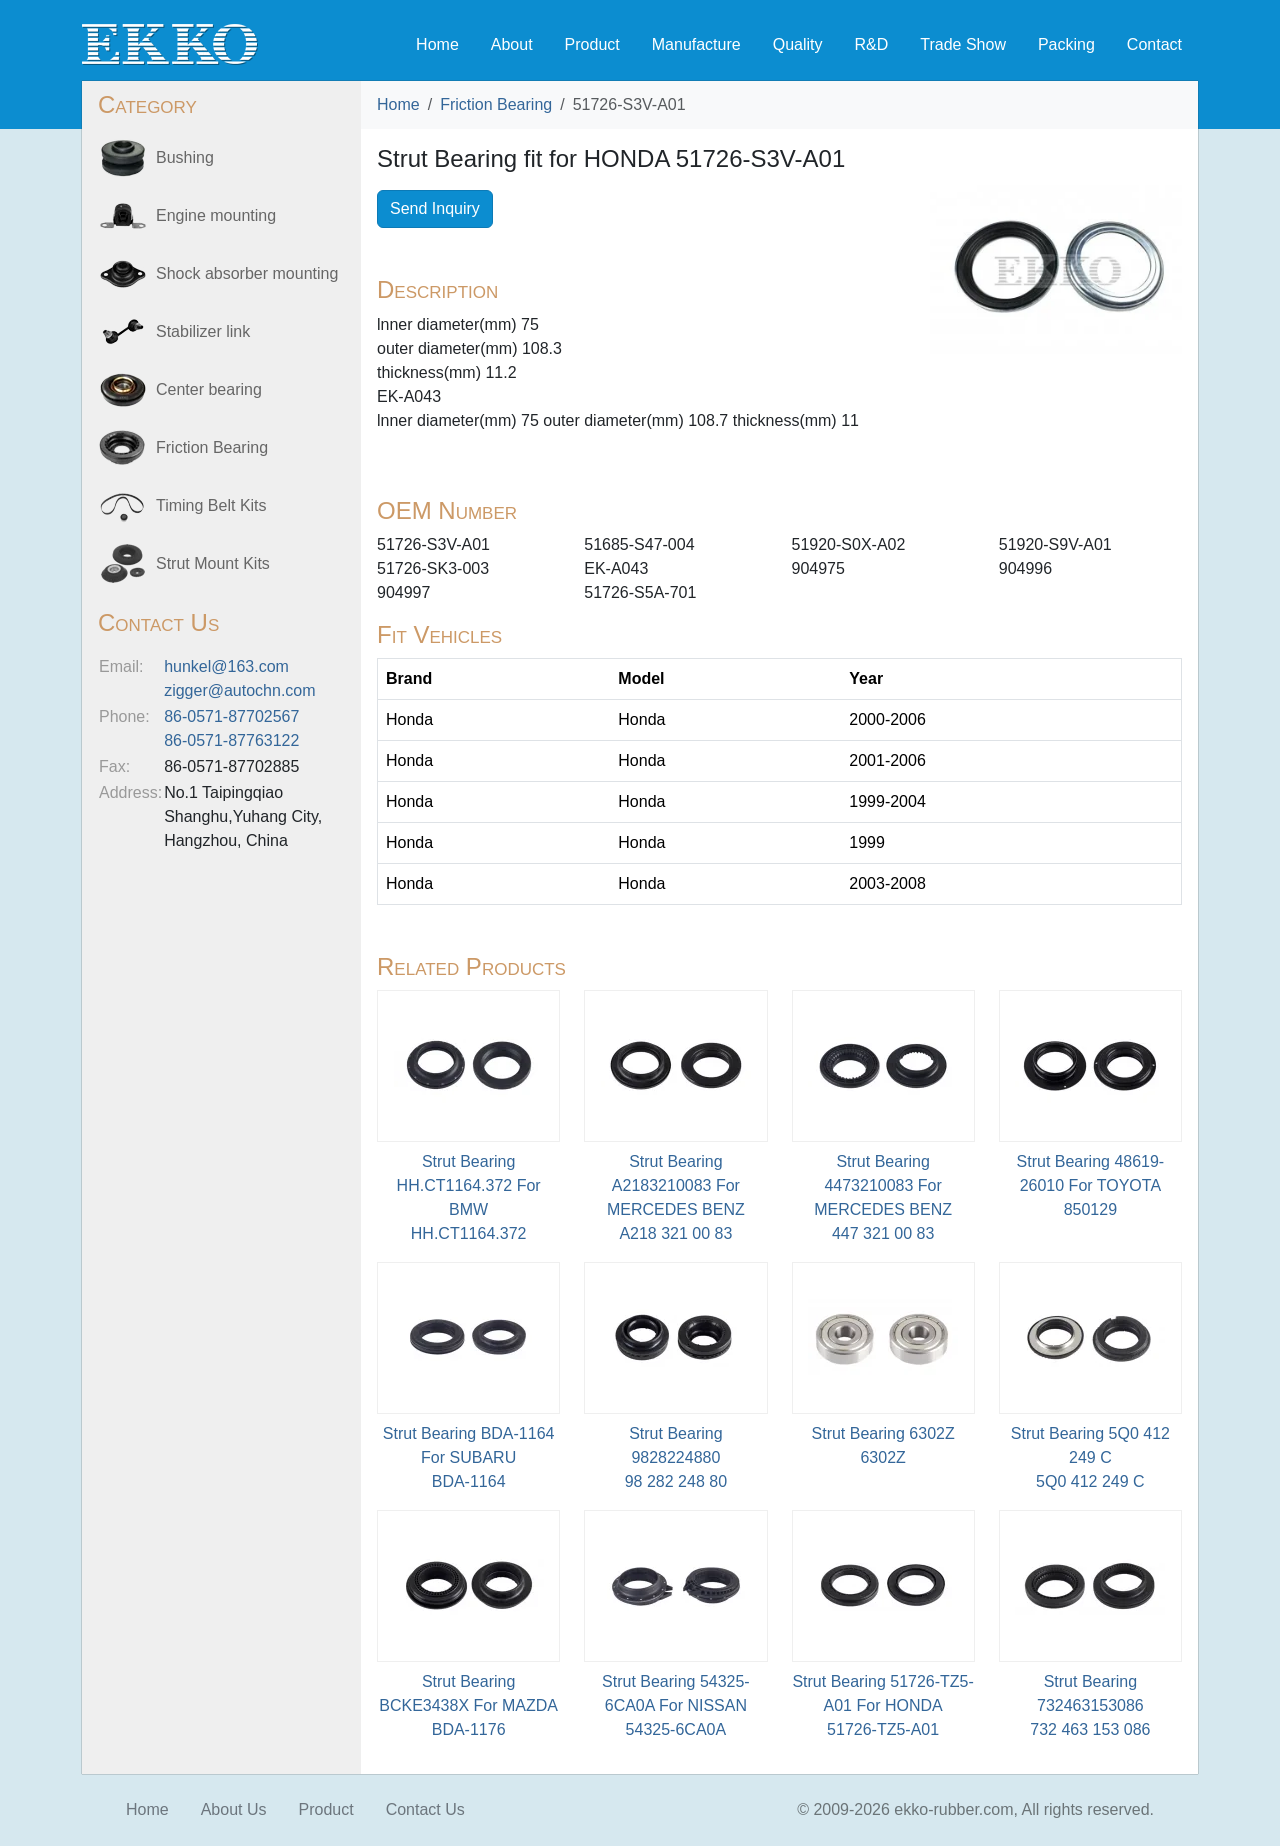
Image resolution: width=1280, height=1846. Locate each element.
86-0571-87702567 (231, 716)
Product (592, 44)
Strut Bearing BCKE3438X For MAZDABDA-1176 (468, 1705)
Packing (1066, 44)
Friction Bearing (496, 104)
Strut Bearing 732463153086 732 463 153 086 (1090, 1705)
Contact (1154, 44)
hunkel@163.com (226, 666)
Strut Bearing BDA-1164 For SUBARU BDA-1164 (469, 1457)
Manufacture (696, 44)
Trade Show (963, 44)
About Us (234, 1809)
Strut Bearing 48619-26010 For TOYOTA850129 (1091, 1185)
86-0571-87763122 (231, 740)
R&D (871, 44)
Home (437, 44)
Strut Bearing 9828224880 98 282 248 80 (676, 1457)
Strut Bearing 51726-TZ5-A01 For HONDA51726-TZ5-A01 (882, 1705)
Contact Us (425, 1809)
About (512, 44)
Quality (798, 44)
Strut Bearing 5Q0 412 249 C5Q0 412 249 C (1090, 1457)
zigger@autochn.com (239, 690)
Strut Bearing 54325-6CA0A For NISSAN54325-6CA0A (676, 1705)
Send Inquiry (435, 208)
